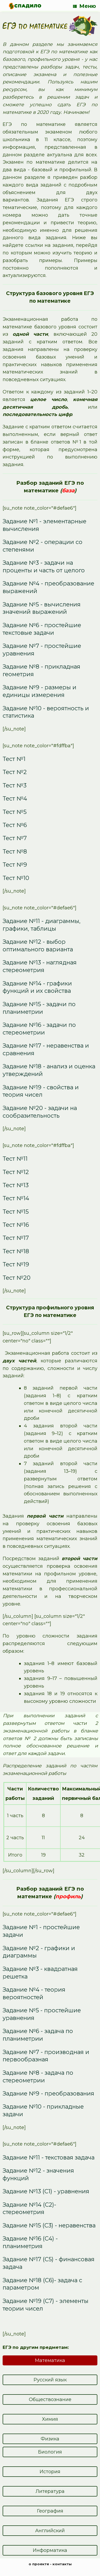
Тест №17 (16, 1237)
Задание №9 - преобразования (48, 2093)
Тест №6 (15, 825)
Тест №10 (16, 877)
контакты (62, 2564)
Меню (84, 6)
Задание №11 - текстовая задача (48, 2157)
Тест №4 (15, 798)
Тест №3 (15, 785)
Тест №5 (15, 811)
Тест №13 (16, 1185)
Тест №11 (15, 1158)
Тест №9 (15, 864)
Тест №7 (15, 838)
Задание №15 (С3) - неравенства (49, 2225)
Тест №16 (16, 1224)
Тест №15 (16, 1211)
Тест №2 (15, 772)
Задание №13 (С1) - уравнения (46, 2191)
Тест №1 (14, 758)
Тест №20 (16, 1277)
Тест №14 (16, 1198)
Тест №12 (16, 1172)
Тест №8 (15, 851)
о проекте (39, 2564)
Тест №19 (16, 1264)
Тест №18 (16, 1251)
